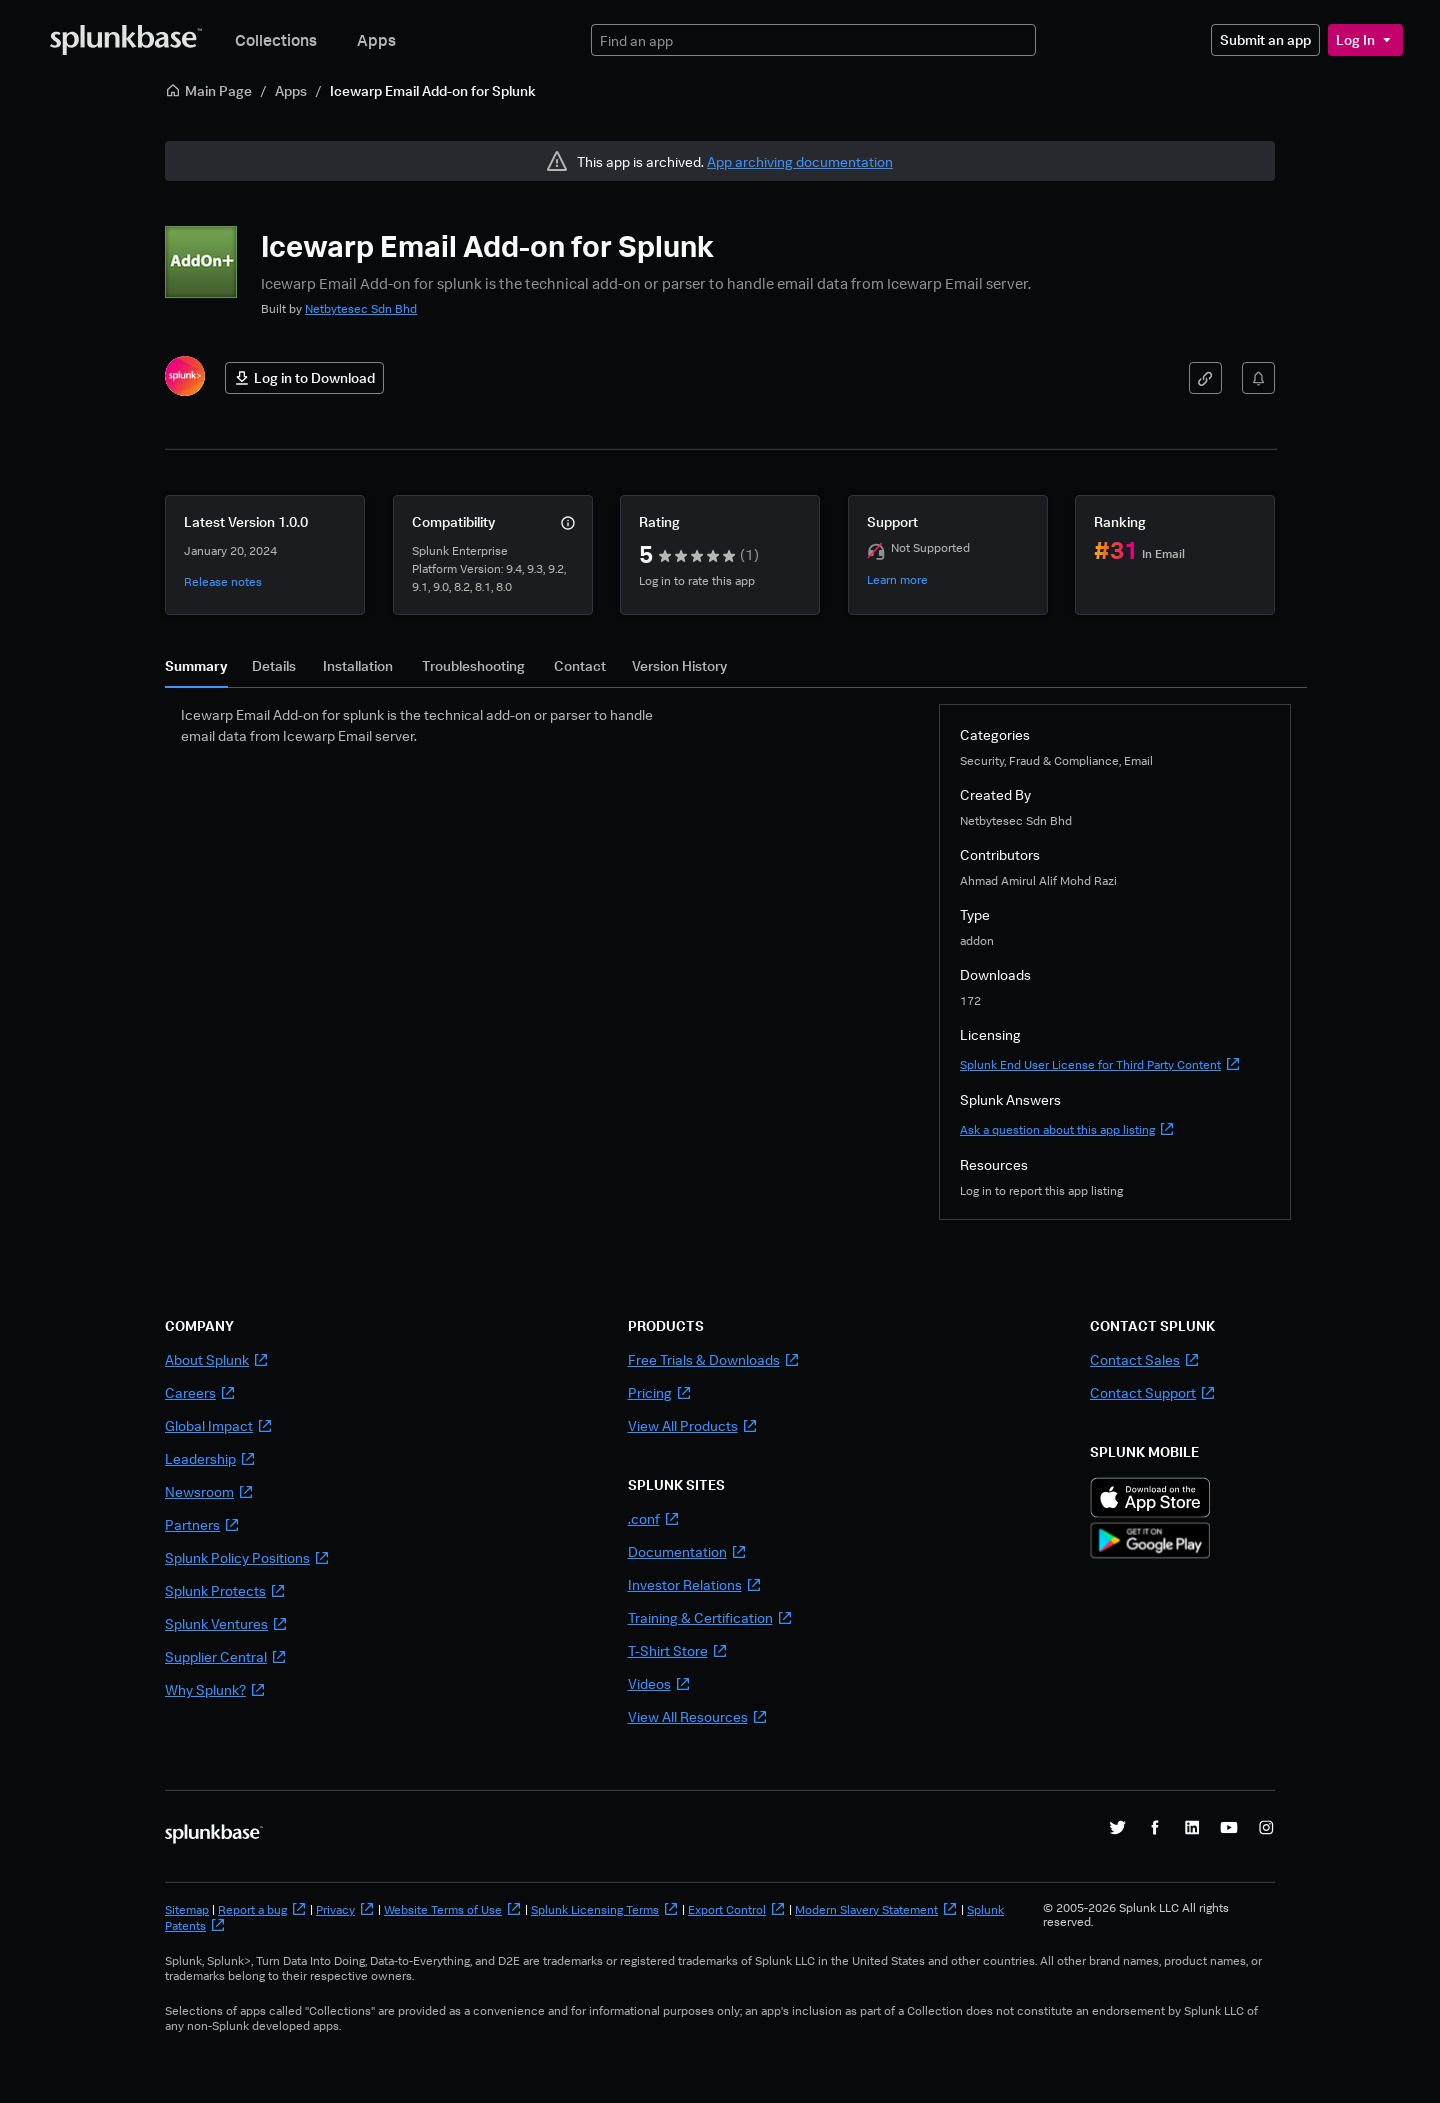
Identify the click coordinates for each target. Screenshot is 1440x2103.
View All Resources (698, 1716)
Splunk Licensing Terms (605, 1909)
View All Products (693, 1425)
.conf (654, 1518)
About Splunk (217, 1359)
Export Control (737, 1909)
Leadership (210, 1458)
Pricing (660, 1392)
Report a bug (262, 1909)
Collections (276, 40)
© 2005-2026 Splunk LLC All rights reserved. (1136, 1915)
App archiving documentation (800, 161)
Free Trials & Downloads (714, 1359)
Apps (376, 40)
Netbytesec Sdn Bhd (361, 308)
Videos (659, 1683)
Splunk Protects (225, 1590)
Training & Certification (710, 1617)
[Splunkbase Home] (126, 40)
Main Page (208, 90)
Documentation (687, 1551)
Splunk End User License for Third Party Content (1100, 1064)
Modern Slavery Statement (876, 1909)
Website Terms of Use (453, 1909)
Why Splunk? (215, 1689)
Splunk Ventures (226, 1623)
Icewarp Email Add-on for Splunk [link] (433, 90)
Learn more (897, 579)
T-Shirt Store (678, 1650)
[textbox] (813, 40)
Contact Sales (1145, 1359)
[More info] (568, 523)
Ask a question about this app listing (1067, 1129)
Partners (202, 1524)
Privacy (345, 1909)
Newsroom (209, 1491)
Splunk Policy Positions (247, 1557)
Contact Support (1153, 1392)
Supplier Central (226, 1656)
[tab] (196, 671)
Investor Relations (695, 1584)
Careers (200, 1392)
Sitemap (187, 1909)
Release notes (223, 581)
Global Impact (219, 1425)
